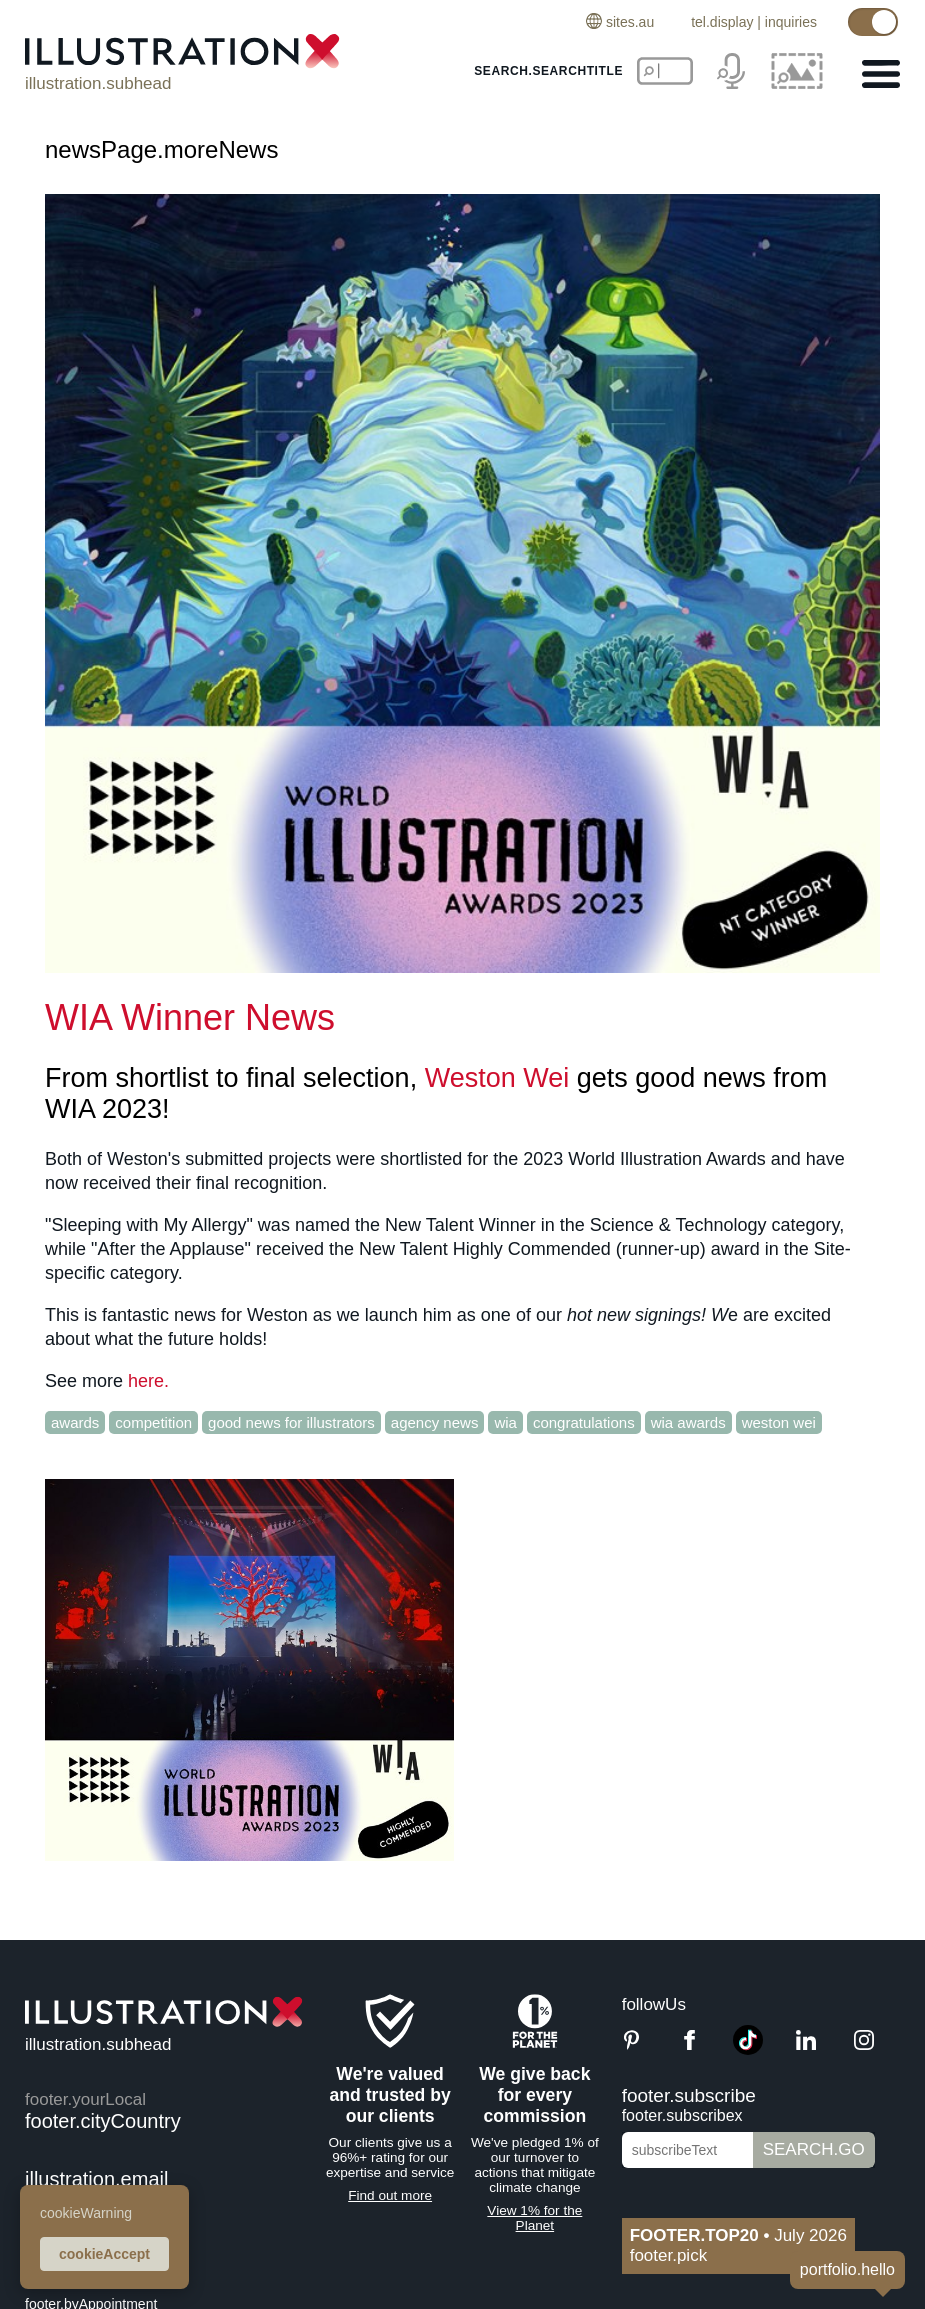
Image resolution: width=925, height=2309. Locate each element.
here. (148, 1381)
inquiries (791, 22)
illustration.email (96, 2179)
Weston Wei (497, 1078)
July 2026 (738, 2235)
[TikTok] (748, 2049)
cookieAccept (104, 2254)
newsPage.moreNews (161, 149)
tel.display (722, 22)
